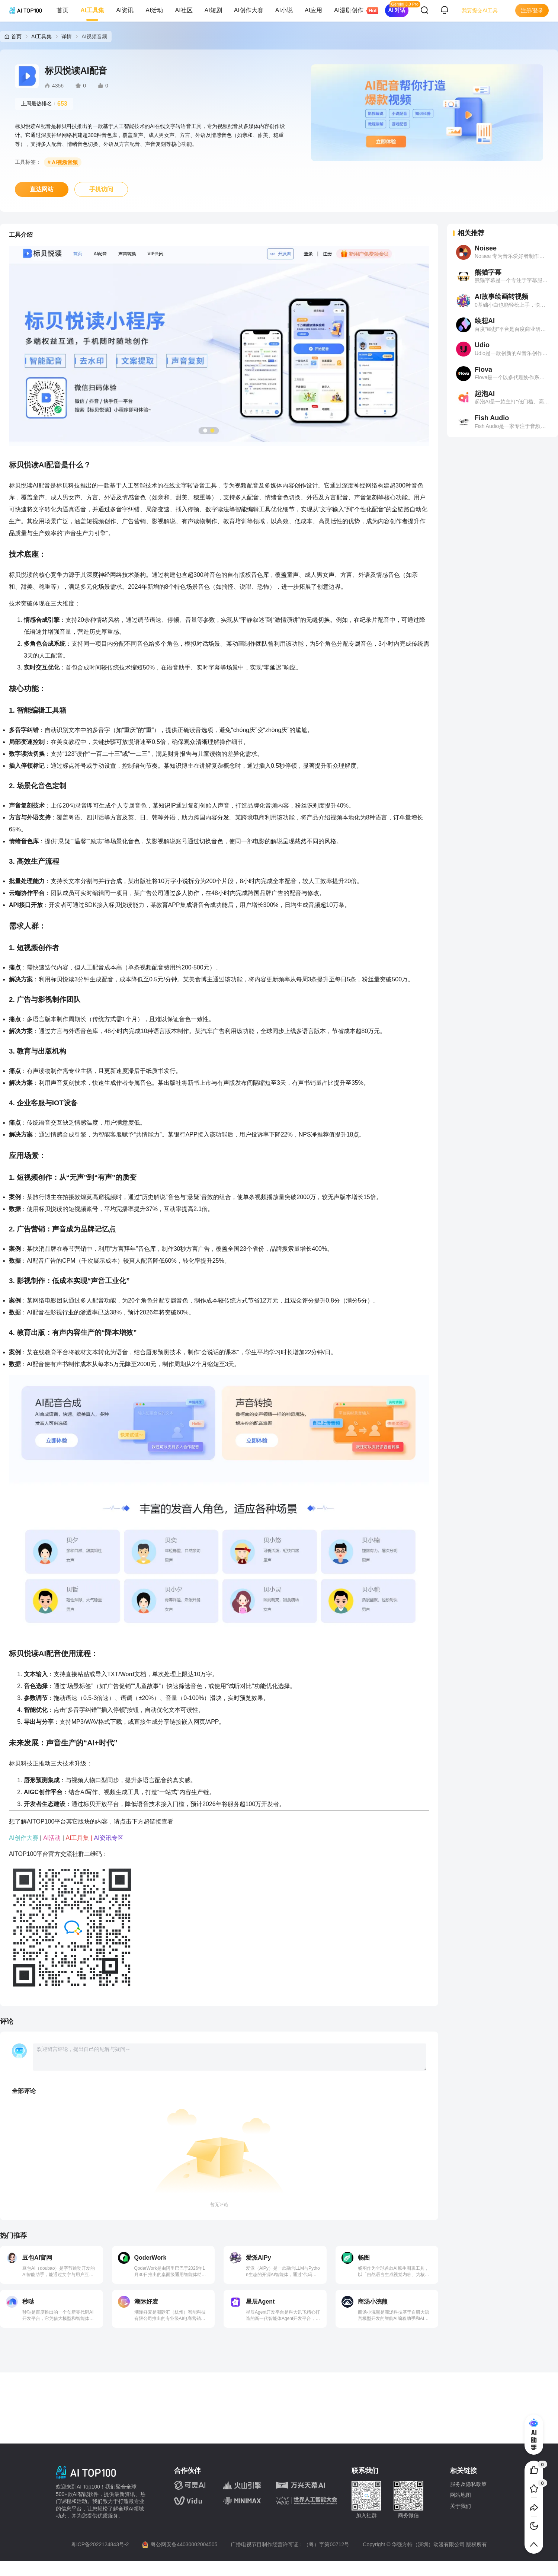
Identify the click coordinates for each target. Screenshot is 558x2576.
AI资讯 (125, 10)
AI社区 (183, 10)
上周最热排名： (44, 104)
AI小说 (284, 10)
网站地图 (460, 2495)
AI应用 (313, 10)
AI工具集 (92, 10)
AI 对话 (396, 10)
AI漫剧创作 (351, 10)
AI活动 (154, 10)
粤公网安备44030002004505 (184, 2544)
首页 (62, 10)
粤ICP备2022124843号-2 (100, 2544)
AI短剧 (213, 10)
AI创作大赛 (248, 10)
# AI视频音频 (63, 162)
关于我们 (460, 2506)
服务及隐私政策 (468, 2484)
